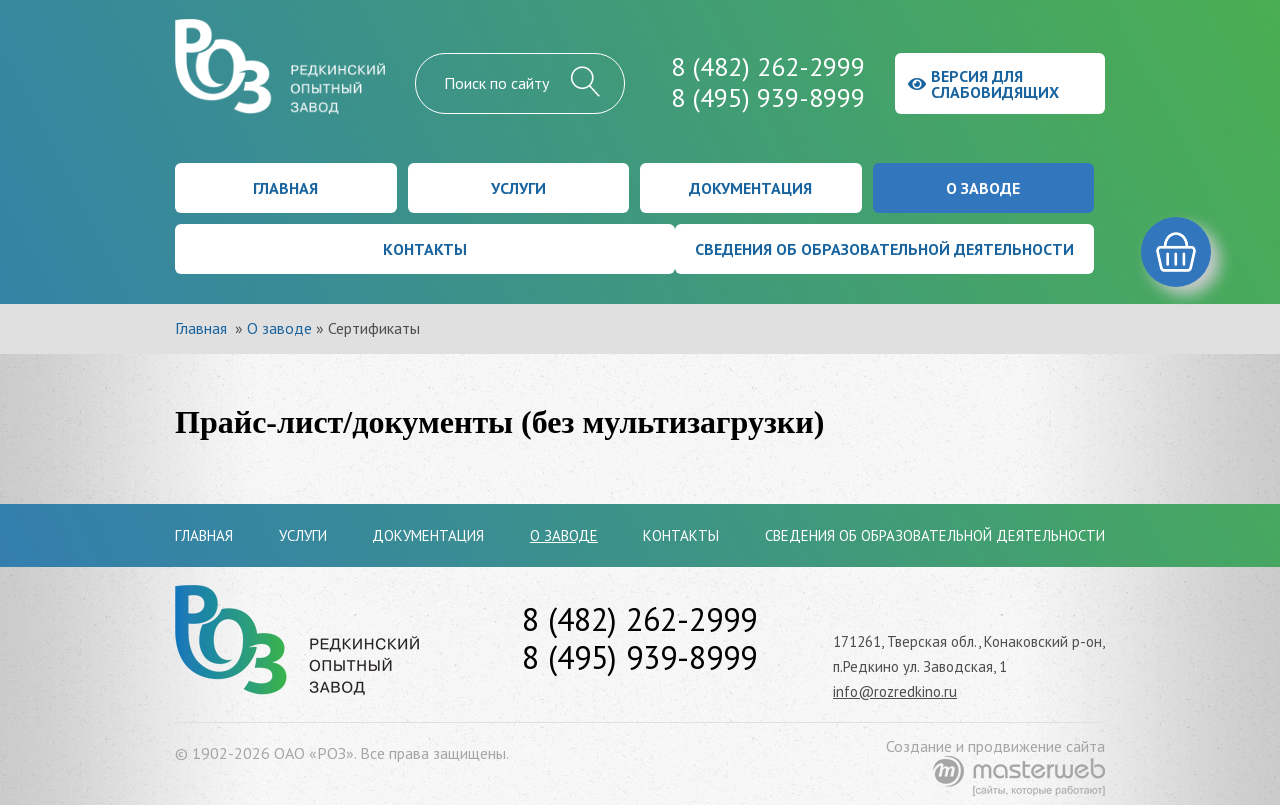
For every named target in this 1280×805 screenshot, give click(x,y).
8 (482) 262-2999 (768, 66)
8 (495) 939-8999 (768, 97)
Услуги (518, 188)
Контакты (425, 249)
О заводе (983, 188)
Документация (750, 188)
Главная (285, 188)
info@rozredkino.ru (895, 691)
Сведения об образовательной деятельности (884, 249)
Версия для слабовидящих (983, 84)
